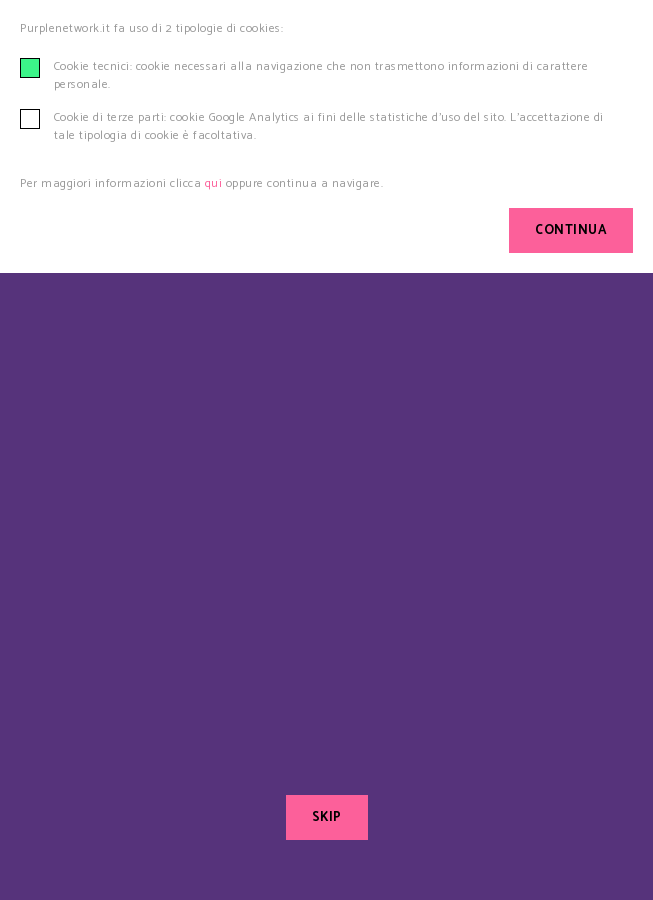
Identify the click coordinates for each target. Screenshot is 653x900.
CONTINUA (571, 230)
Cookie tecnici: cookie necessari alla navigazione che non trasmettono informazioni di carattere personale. (321, 76)
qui (214, 183)
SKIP (327, 817)
